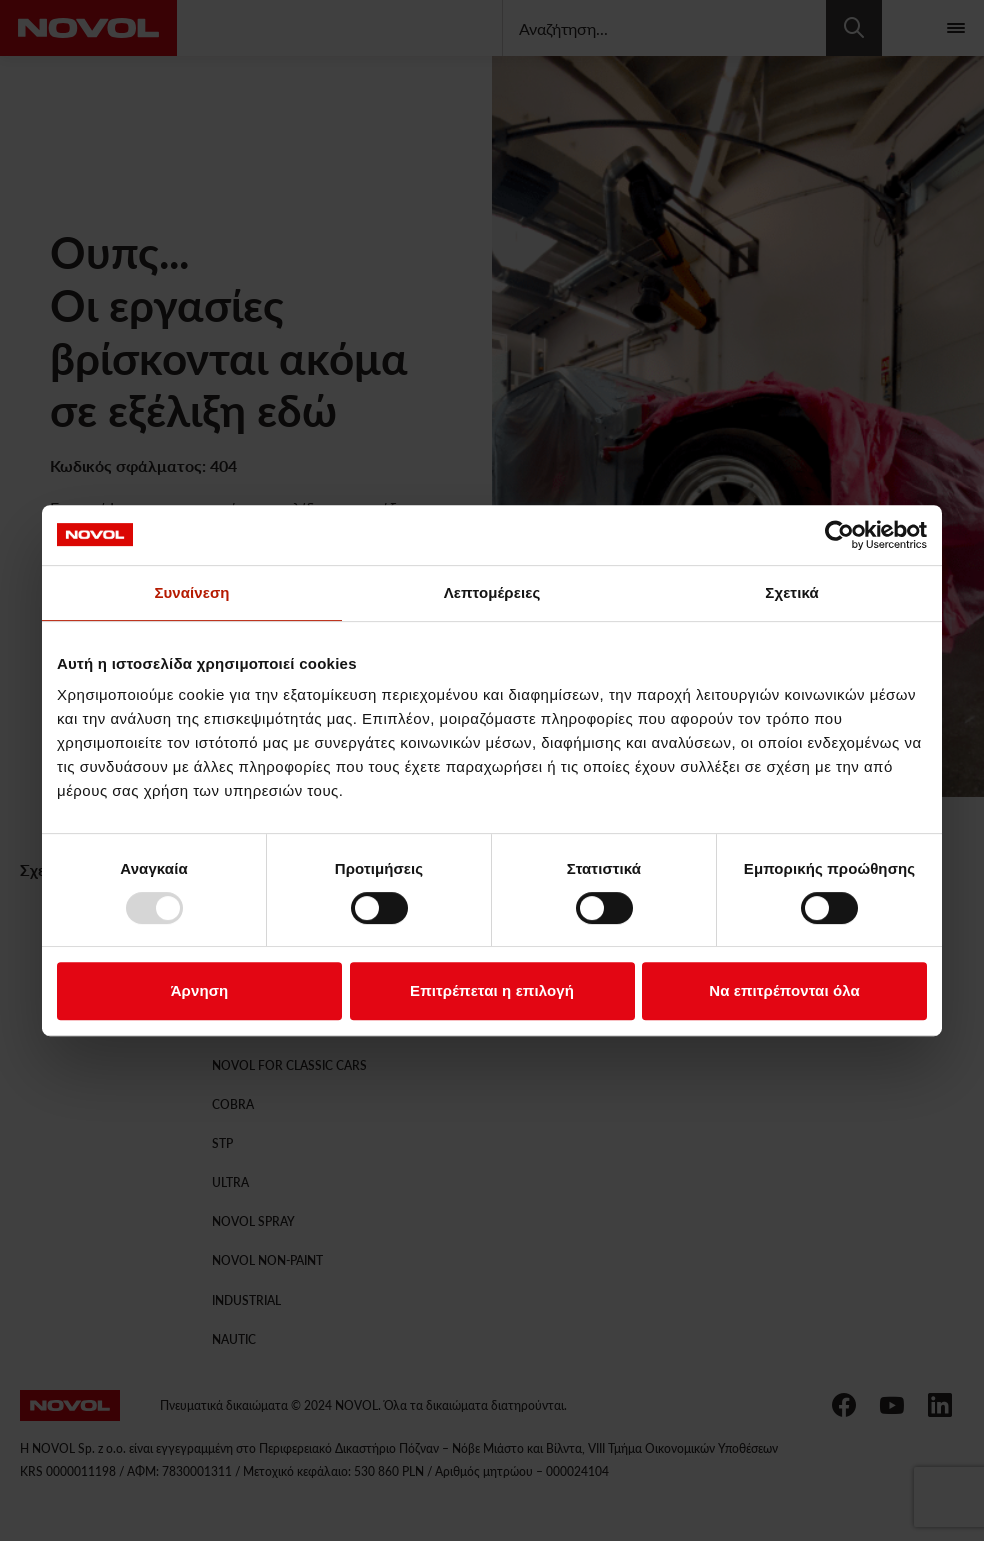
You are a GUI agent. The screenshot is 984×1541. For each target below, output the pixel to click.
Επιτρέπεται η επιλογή (492, 990)
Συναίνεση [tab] (191, 592)
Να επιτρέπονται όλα (784, 990)
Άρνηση (200, 990)
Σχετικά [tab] (791, 592)
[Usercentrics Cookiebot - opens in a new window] (839, 535)
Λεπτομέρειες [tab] (492, 592)
